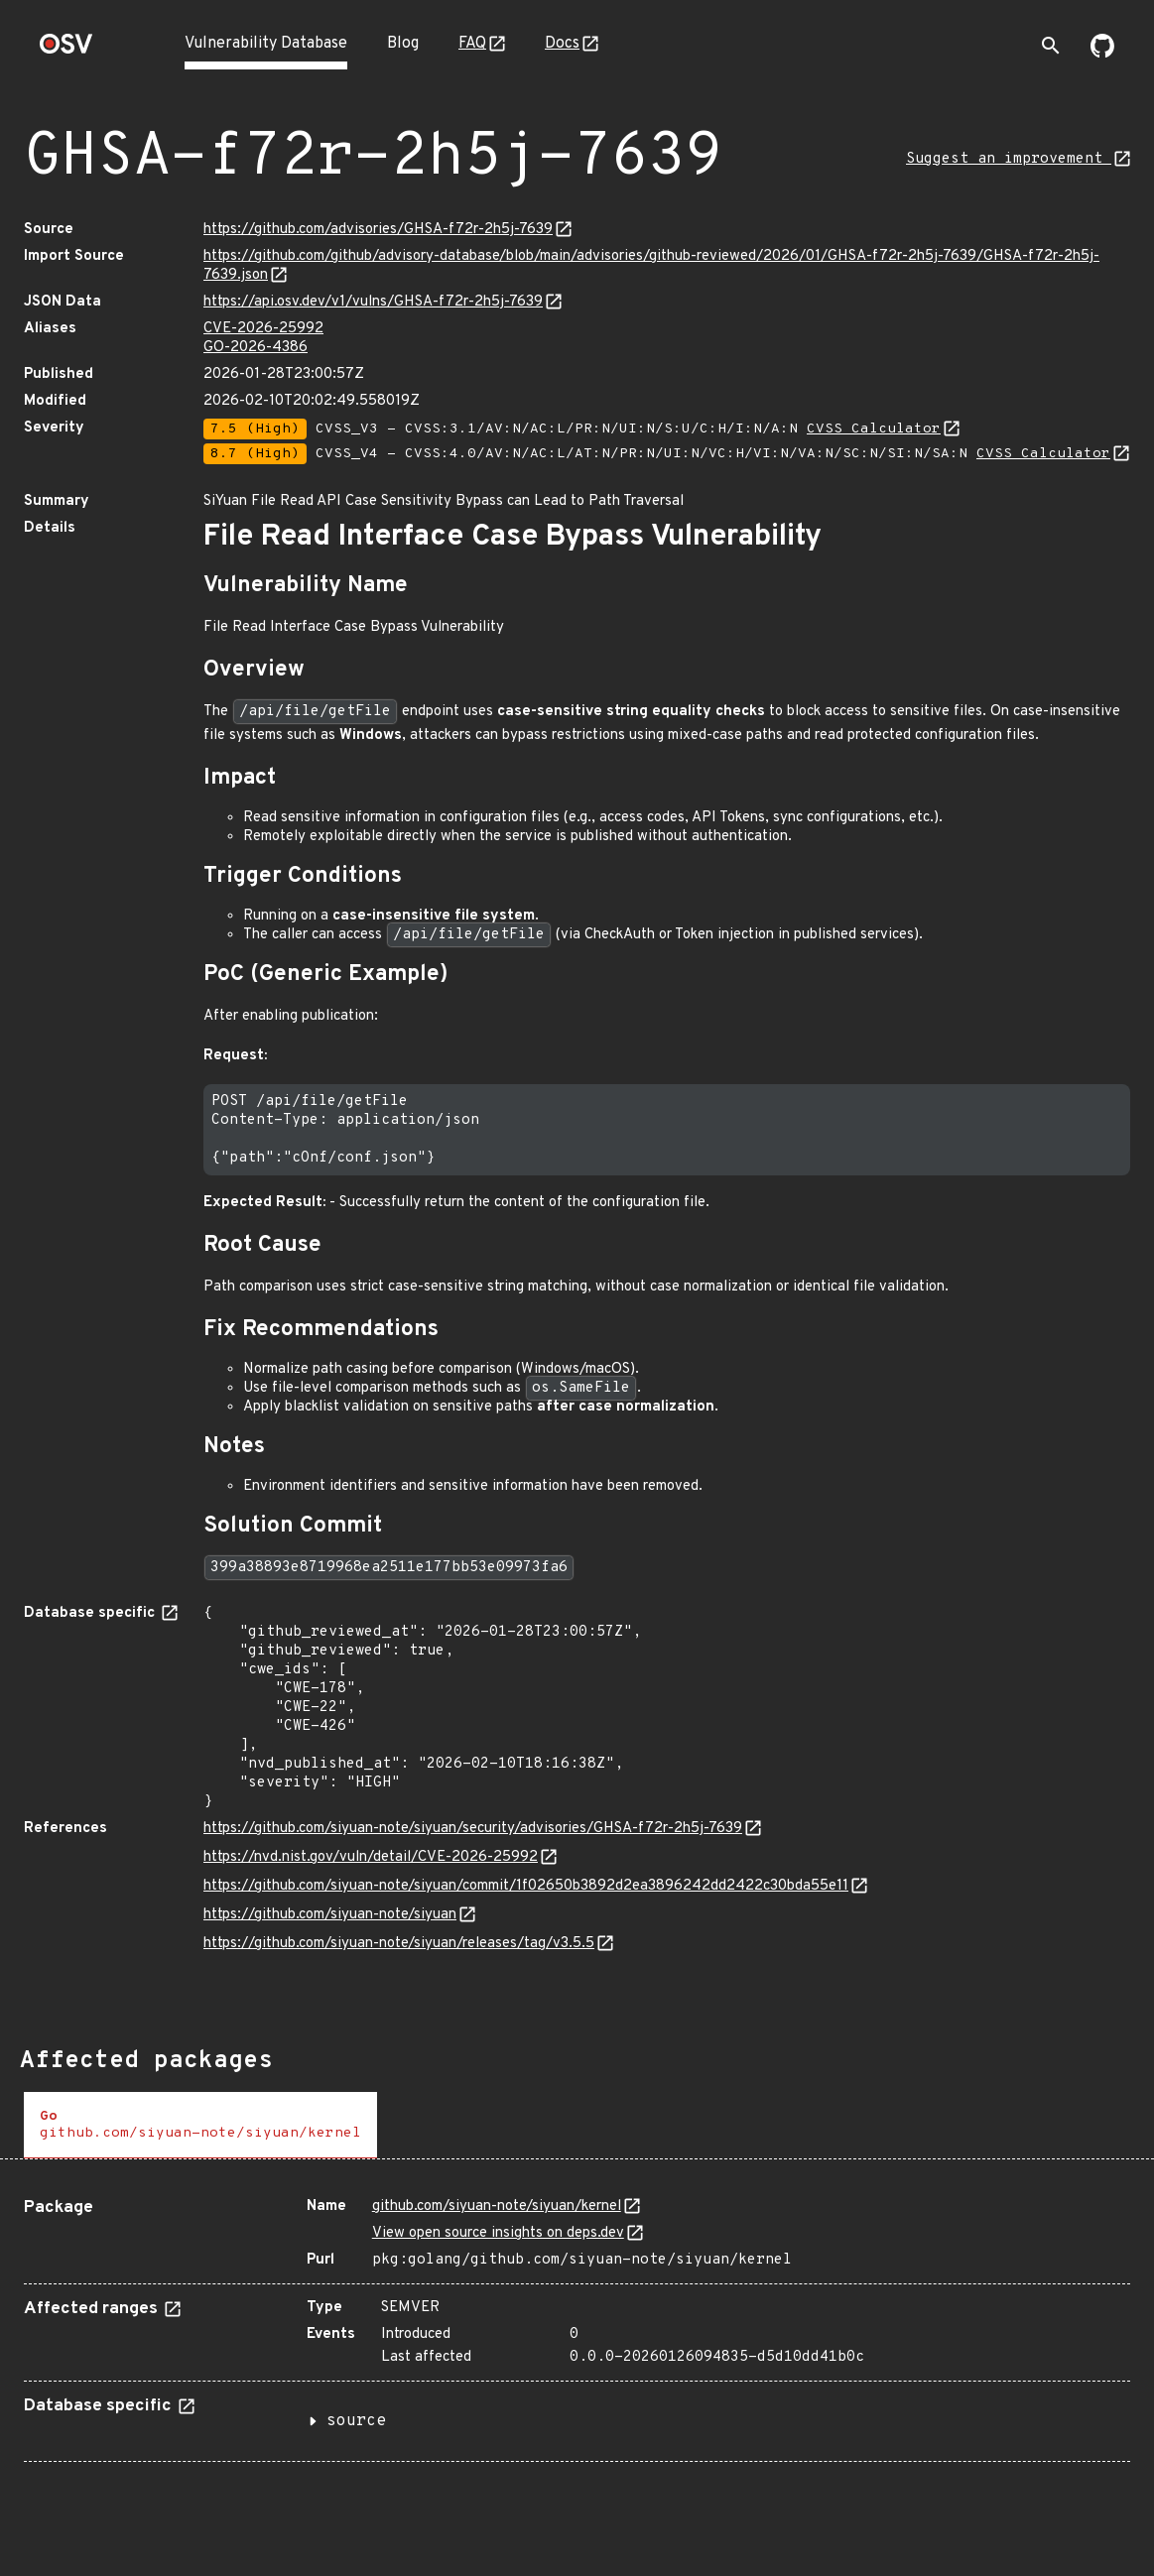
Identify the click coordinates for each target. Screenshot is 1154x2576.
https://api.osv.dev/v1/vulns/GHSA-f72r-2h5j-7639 (373, 302)
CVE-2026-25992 (263, 328)
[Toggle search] (1051, 45)
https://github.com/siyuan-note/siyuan (329, 1914)
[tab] (200, 2125)
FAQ (472, 44)
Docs (562, 44)
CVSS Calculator (874, 429)
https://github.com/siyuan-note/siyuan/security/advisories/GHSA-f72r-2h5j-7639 (472, 1828)
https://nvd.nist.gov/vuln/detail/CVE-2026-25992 (370, 1857)
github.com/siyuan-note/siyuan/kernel (496, 2206)
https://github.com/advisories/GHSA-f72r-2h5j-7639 (378, 229)
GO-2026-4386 (255, 347)
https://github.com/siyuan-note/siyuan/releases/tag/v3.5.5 (398, 1943)
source (356, 2421)
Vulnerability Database (266, 44)
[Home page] (66, 50)
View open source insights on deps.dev (498, 2233)
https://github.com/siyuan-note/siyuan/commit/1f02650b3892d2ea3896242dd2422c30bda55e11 (525, 1886)
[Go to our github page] (1102, 53)
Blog (403, 44)
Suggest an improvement (1008, 159)
